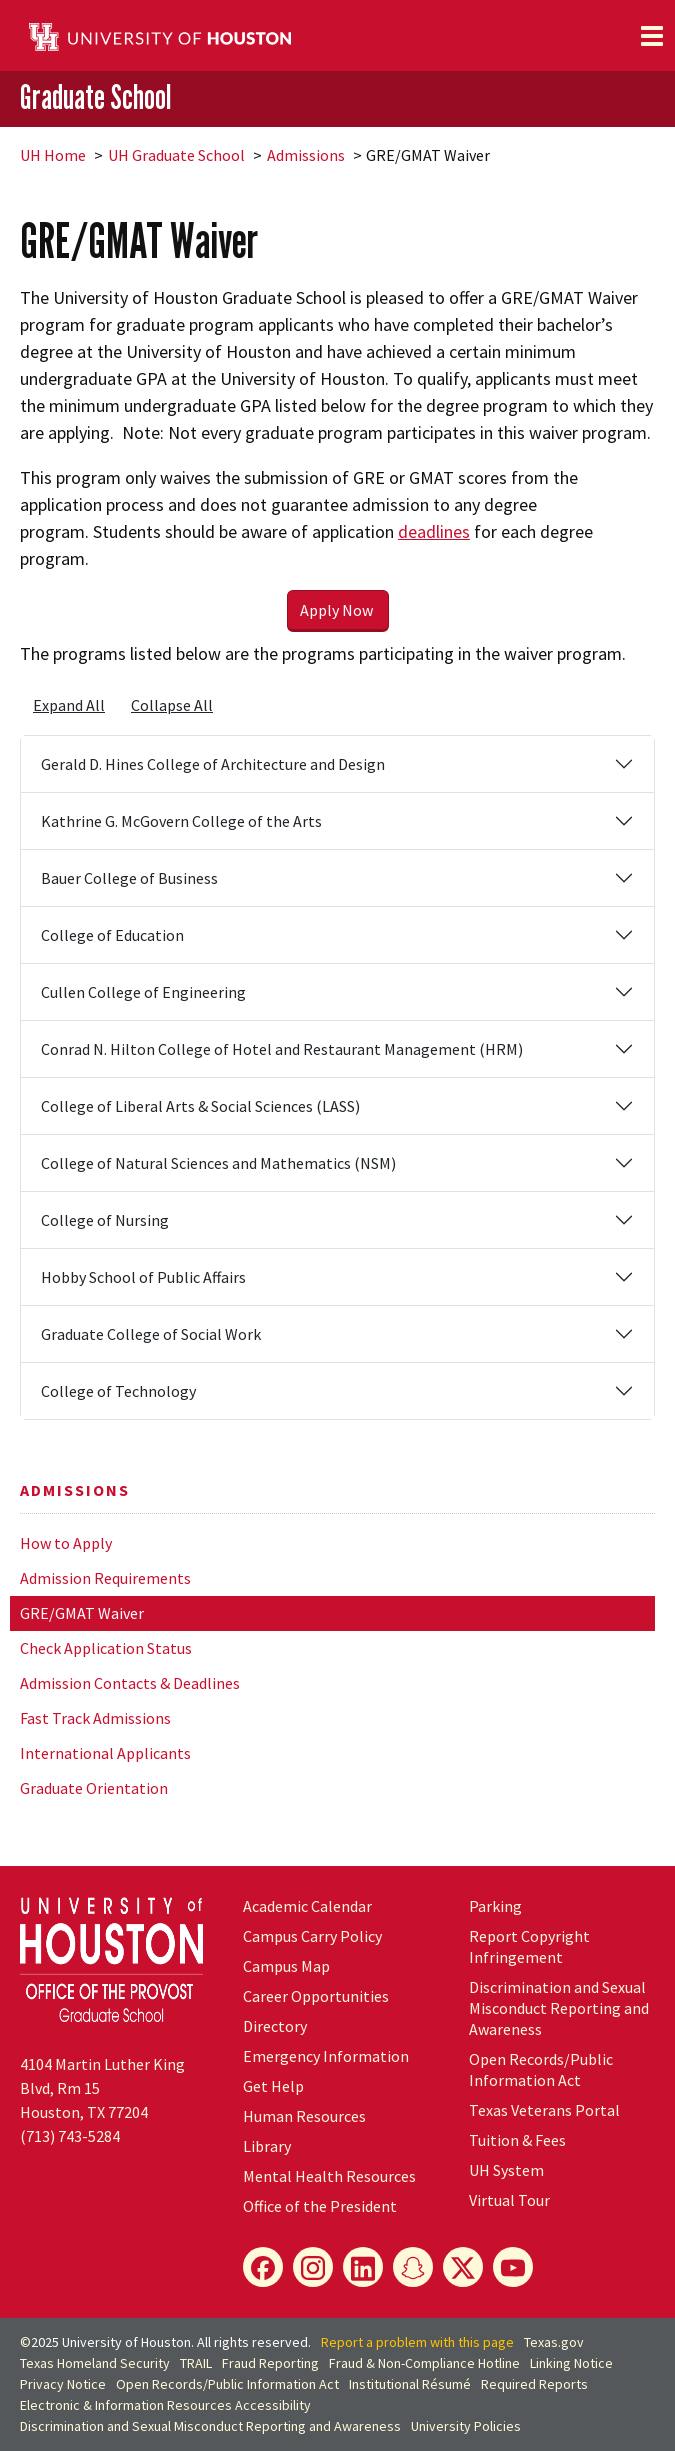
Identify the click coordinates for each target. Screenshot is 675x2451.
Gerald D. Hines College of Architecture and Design (213, 764)
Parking (495, 1906)
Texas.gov (554, 2342)
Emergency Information (326, 2056)
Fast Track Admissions (95, 1718)
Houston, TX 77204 (84, 2112)
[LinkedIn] (363, 2267)
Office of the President (320, 2206)
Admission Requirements (105, 1578)
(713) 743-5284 (70, 2136)
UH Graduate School (176, 155)
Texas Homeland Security (95, 2363)
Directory (275, 2026)
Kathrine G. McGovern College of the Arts (181, 821)
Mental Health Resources (329, 2176)
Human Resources (304, 2116)
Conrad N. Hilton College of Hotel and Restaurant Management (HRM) (282, 1049)
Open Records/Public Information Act (541, 2069)
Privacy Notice (63, 2384)
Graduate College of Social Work (151, 1334)
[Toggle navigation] (652, 36)
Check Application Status (106, 1648)
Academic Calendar (307, 1906)
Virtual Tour (509, 2200)
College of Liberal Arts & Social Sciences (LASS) (200, 1106)
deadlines (434, 531)
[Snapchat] (413, 2267)
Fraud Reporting (270, 2363)
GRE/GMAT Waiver (82, 1613)
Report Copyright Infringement (529, 1946)
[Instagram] (313, 2267)
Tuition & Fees (517, 2140)
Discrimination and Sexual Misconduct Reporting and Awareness (559, 2008)
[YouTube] (513, 2267)
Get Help (273, 2086)
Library (267, 2146)
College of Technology (118, 1391)
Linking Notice (571, 2363)
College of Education (112, 935)
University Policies (466, 2426)
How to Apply (66, 1543)
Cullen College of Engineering (143, 992)
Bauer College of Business (129, 878)
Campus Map (286, 1966)
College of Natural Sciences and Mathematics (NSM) (218, 1163)
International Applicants (105, 1753)
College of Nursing (105, 1220)
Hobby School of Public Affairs (143, 1277)
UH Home (53, 155)
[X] (463, 2267)
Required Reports (534, 2384)
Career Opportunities (316, 1996)
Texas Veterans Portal (544, 2110)
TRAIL (196, 2363)
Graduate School (95, 97)
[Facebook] (263, 2267)
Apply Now (338, 610)
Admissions (306, 155)
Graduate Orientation (94, 1788)
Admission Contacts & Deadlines (130, 1683)
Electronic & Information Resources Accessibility (165, 2405)
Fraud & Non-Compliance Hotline (424, 2363)
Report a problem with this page (417, 2342)
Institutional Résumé (410, 2384)
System (506, 2170)
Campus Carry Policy (312, 1936)
